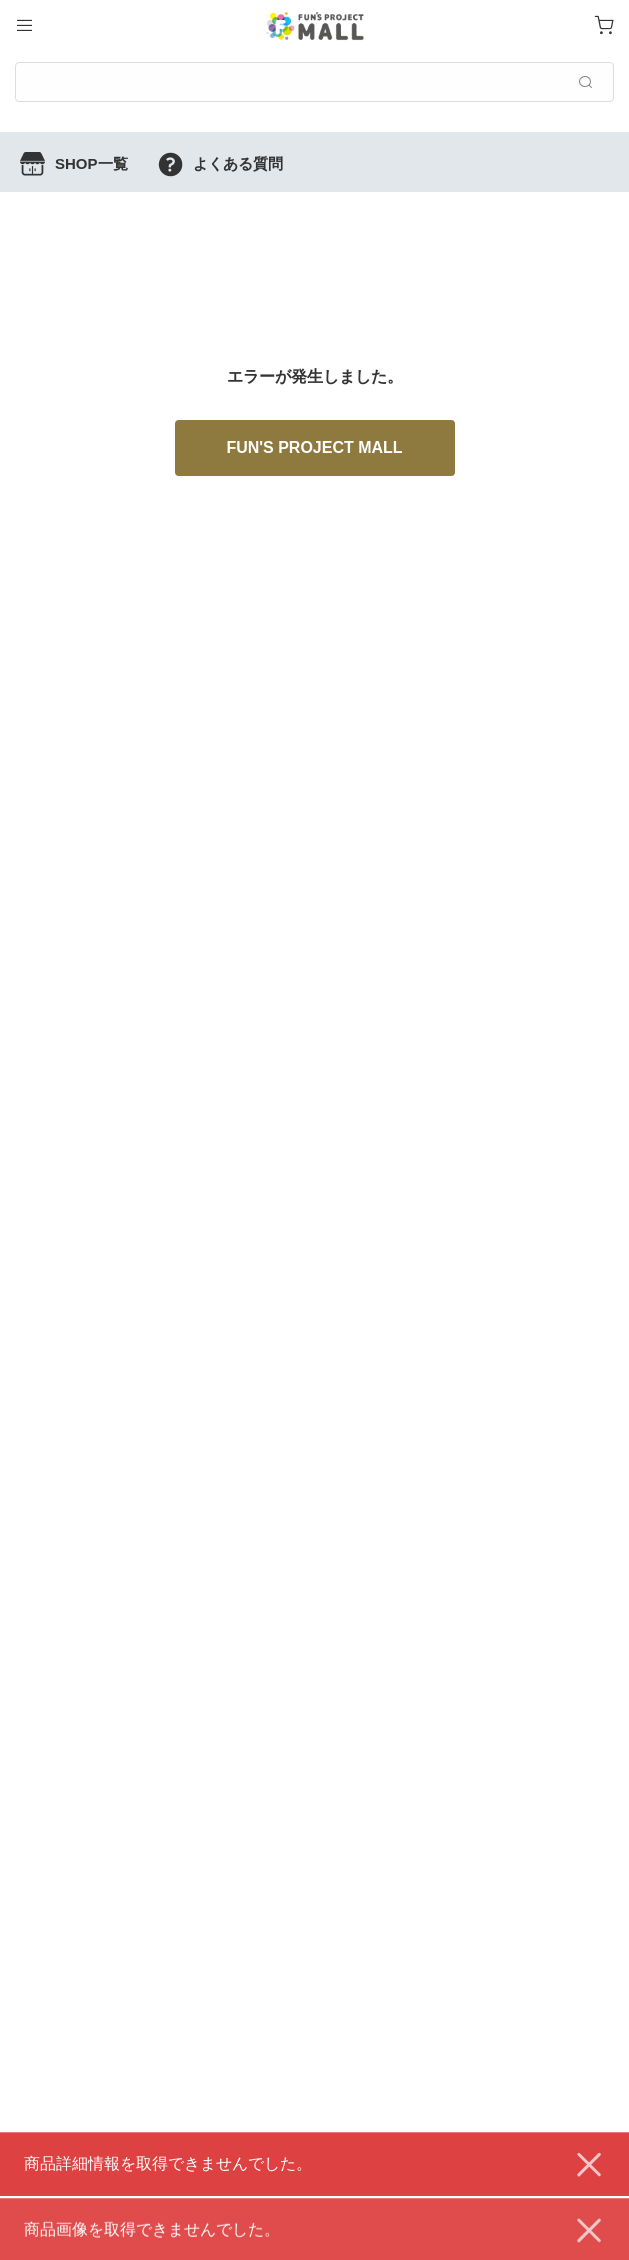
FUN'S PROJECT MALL (314, 447)
